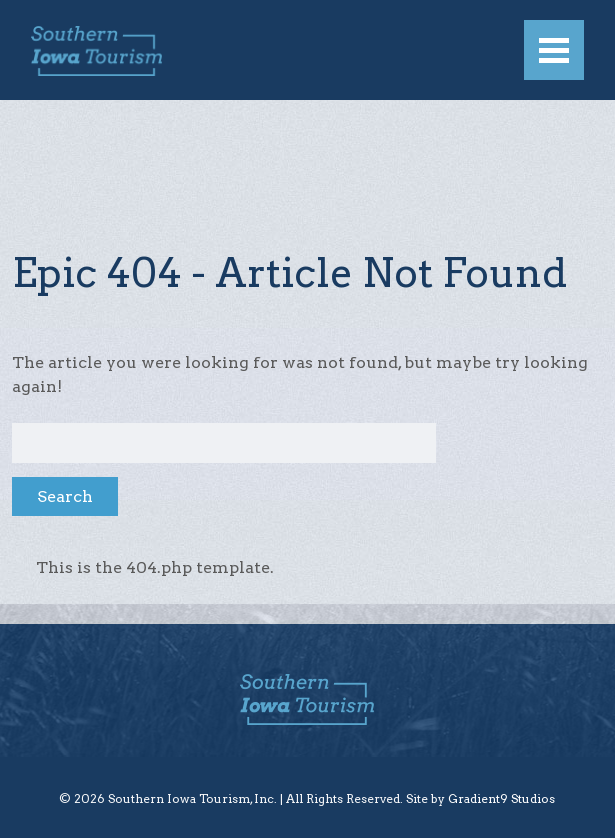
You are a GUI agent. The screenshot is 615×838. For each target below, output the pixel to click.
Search (65, 496)
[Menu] (554, 50)
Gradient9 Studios (501, 798)
